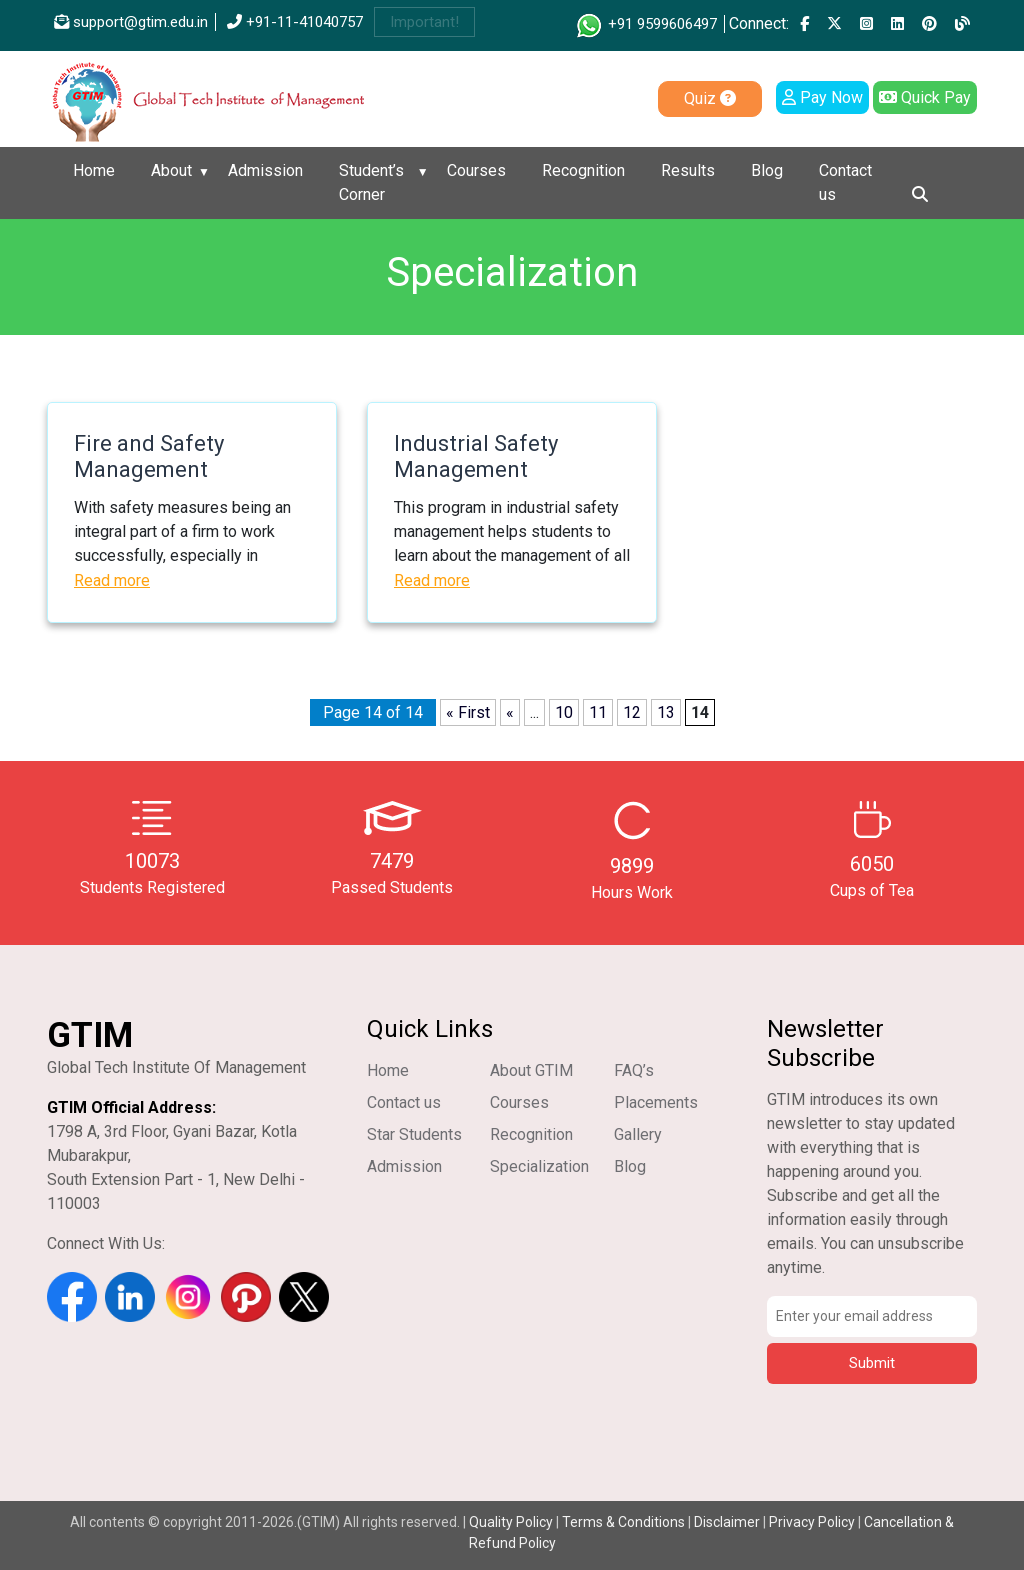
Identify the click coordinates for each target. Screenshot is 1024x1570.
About (171, 170)
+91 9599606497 (645, 24)
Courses (476, 170)
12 (632, 712)
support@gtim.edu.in (131, 22)
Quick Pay (925, 97)
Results (688, 170)
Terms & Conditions (623, 1522)
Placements (656, 1102)
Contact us (845, 182)
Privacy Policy (812, 1522)
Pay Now (822, 97)
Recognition (583, 170)
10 (564, 712)
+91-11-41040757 (295, 22)
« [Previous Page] (510, 712)
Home (94, 170)
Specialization (539, 1166)
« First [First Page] (468, 712)
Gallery (638, 1134)
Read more (112, 580)
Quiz (710, 98)
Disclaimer (727, 1522)
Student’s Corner (371, 182)
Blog (767, 170)
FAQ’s (634, 1070)
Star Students (414, 1134)
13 (666, 712)
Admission (265, 170)
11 (598, 712)
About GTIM (531, 1070)
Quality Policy (512, 1522)
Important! (424, 22)
